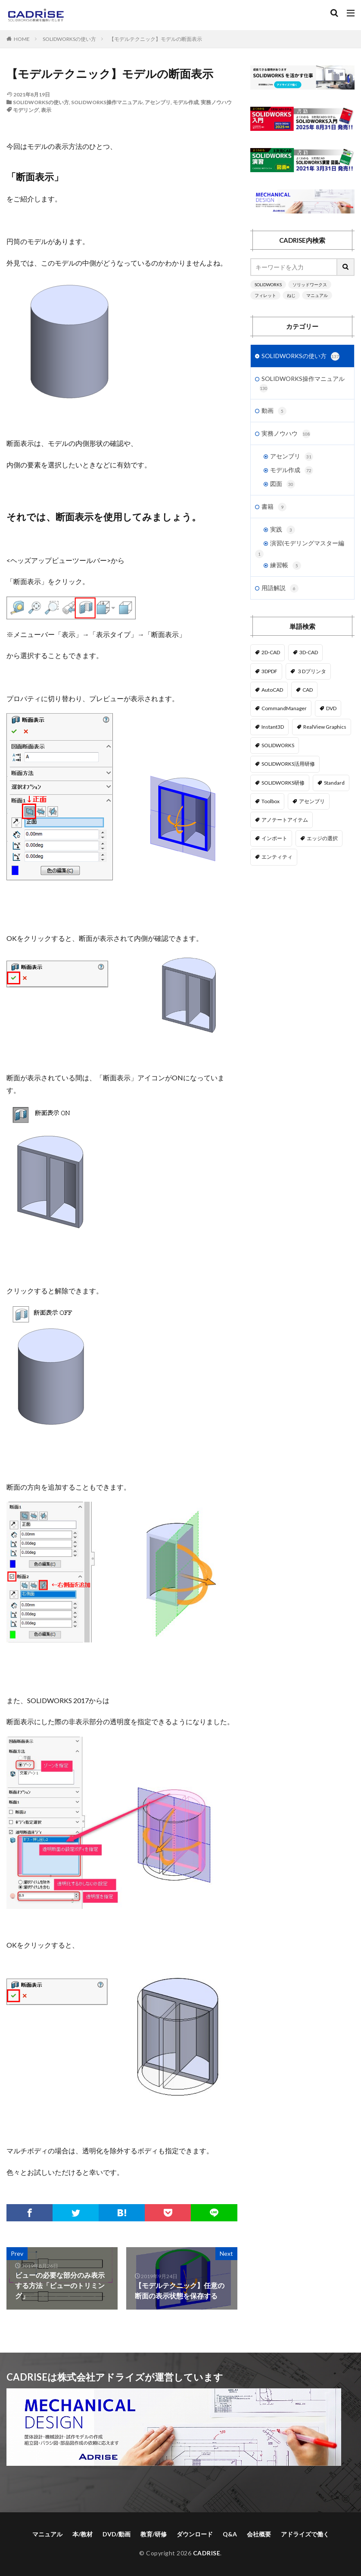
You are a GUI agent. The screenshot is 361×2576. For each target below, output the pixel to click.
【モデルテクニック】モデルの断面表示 (155, 39)
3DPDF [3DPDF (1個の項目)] (269, 671)
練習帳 (285, 565)
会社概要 (259, 2534)
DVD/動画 (117, 2534)
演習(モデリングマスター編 (307, 543)
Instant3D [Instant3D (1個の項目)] (272, 727)
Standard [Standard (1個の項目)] (334, 782)
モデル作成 (186, 102)
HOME (22, 39)
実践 (282, 530)
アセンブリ (158, 102)
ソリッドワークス (310, 284)
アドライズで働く (305, 2534)
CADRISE (207, 2553)
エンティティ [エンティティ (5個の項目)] (277, 857)
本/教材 (82, 2534)
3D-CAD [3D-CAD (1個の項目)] (308, 652)
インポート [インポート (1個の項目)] (274, 838)
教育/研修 (153, 2534)
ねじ (291, 295)
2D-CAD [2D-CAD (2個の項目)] (270, 652)
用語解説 (280, 588)
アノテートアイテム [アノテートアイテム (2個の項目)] (284, 819)
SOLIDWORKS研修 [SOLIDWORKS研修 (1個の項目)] (283, 782)
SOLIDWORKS (268, 284)
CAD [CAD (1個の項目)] (307, 690)
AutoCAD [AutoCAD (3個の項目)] (272, 690)
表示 (46, 110)
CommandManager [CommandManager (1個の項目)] (284, 708)
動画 (273, 411)
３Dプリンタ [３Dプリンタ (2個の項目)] (311, 671)
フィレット (265, 295)
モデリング (26, 110)
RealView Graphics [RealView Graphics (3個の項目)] (324, 727)
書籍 (273, 507)
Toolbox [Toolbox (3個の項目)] (270, 801)
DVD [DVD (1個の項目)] (331, 708)
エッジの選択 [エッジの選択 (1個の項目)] (322, 838)
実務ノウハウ (216, 102)
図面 (282, 484)
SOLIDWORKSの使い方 (69, 39)
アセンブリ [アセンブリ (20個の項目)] (312, 801)
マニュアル (317, 295)
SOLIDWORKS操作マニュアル (107, 102)
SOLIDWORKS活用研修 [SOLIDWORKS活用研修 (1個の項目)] (288, 764)
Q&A (230, 2534)
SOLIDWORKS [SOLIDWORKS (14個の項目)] (277, 745)
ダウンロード (195, 2534)
